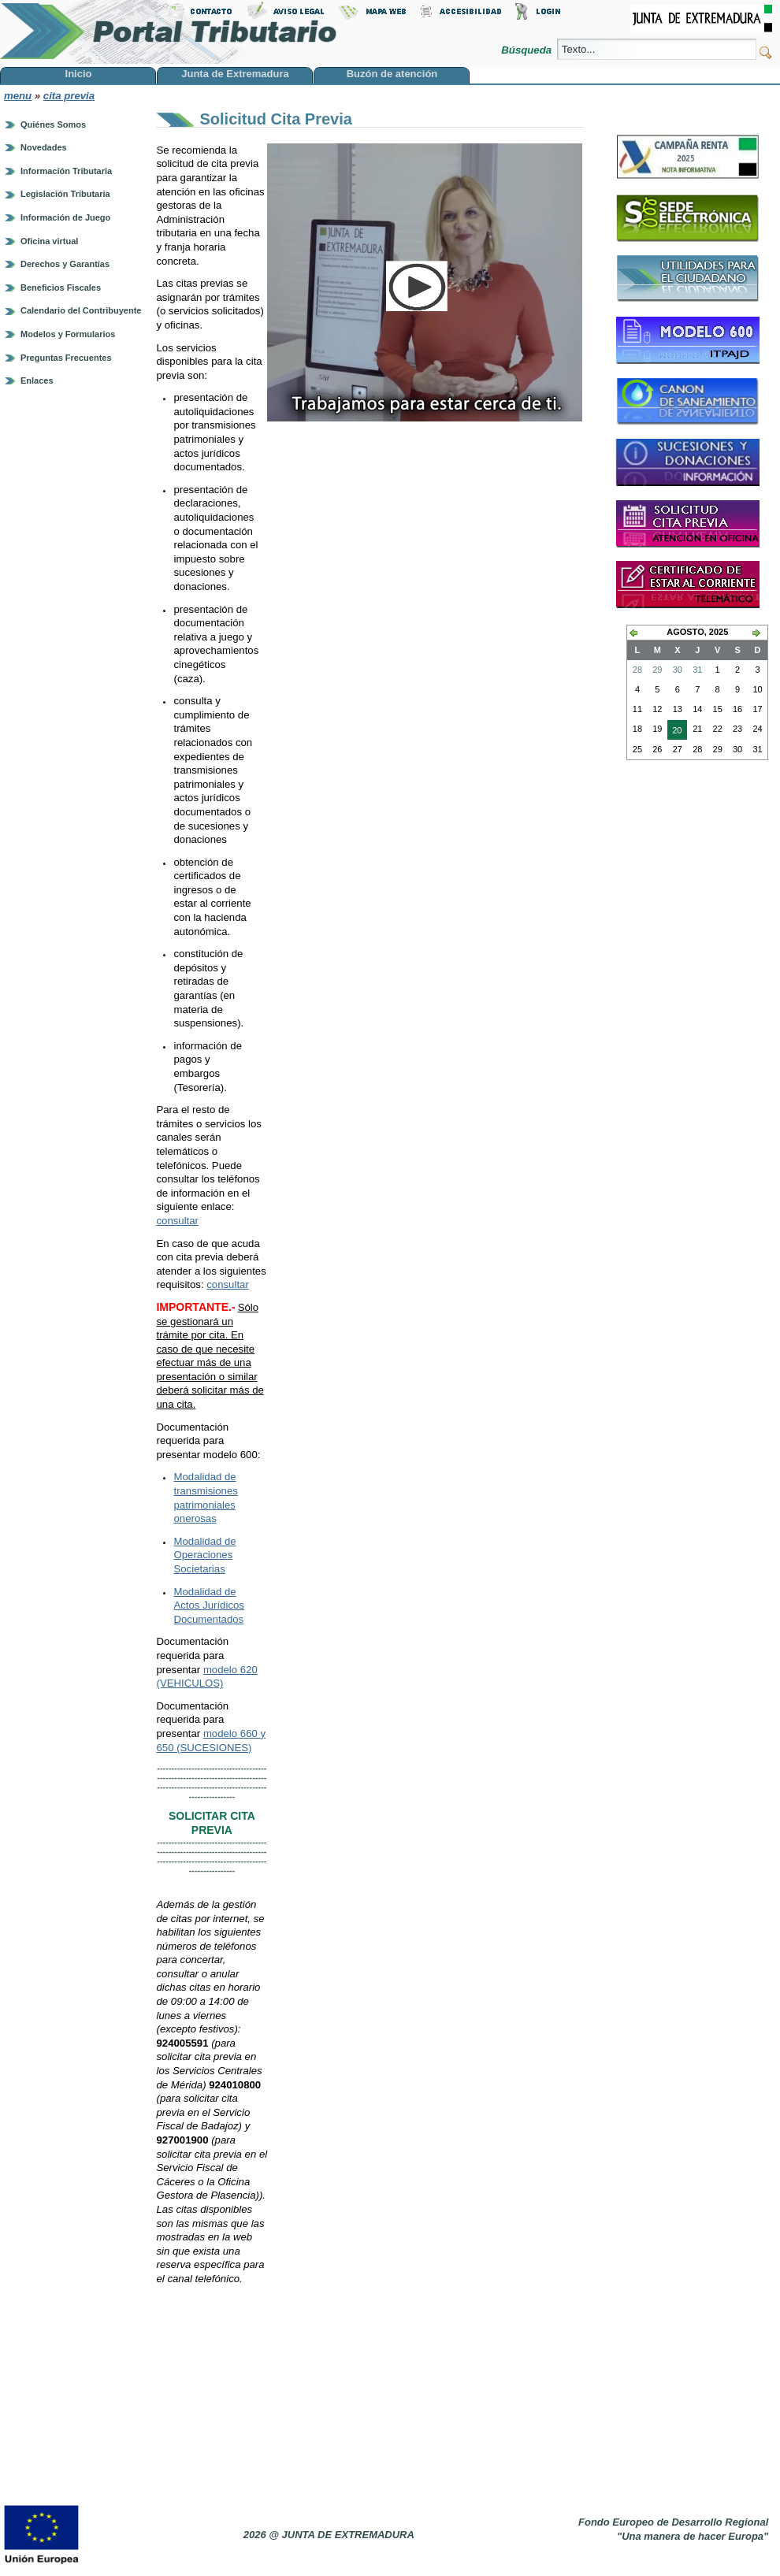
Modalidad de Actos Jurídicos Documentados (208, 1605)
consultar (177, 1221)
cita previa (69, 96)
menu (18, 96)
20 (674, 732)
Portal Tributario (168, 32)
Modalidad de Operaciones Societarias (204, 1555)
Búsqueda (527, 50)
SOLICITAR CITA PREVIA (212, 1823)
